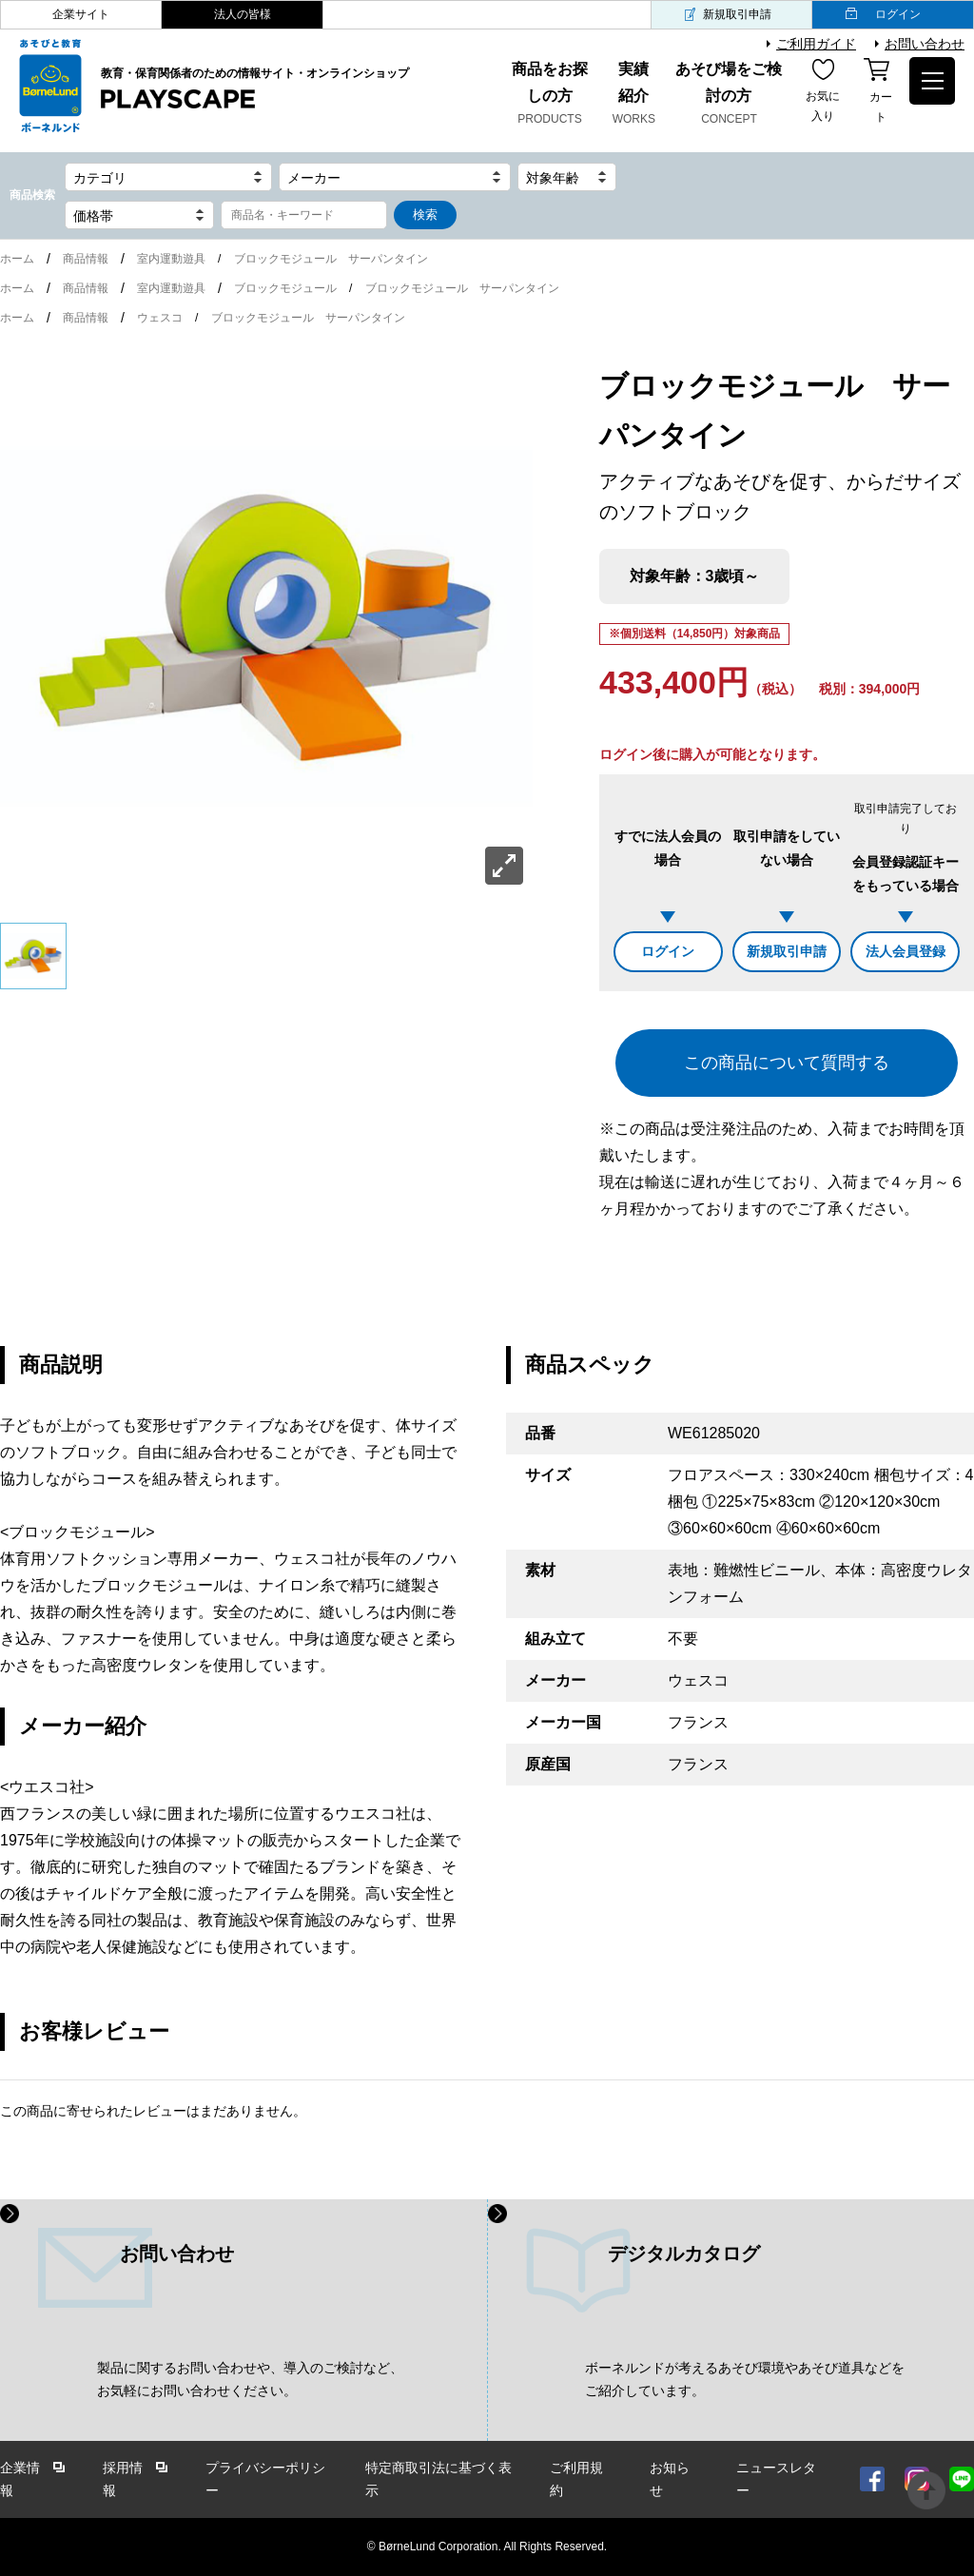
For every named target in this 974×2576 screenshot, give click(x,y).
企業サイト (80, 14)
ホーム (17, 258)
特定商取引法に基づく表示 (438, 2479)
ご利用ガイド (816, 43)
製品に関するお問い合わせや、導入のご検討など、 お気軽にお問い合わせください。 (250, 2379)
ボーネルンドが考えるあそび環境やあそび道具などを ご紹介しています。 (745, 2379)
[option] (266, 627)
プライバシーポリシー (265, 2479)
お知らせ (670, 2479)
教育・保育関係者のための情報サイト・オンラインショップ (255, 89)
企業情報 (20, 2479)
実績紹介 (634, 95)
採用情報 (123, 2479)
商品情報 (85, 258)
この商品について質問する (786, 1062)
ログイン (898, 14)
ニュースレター (776, 2479)
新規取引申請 (737, 14)
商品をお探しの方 (549, 95)
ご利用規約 (576, 2479)
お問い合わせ (924, 43)
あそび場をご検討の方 (729, 95)
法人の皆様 (242, 14)
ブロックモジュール (285, 288)
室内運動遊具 (171, 258)
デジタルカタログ (684, 2253)
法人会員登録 (905, 951)
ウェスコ (160, 317)
